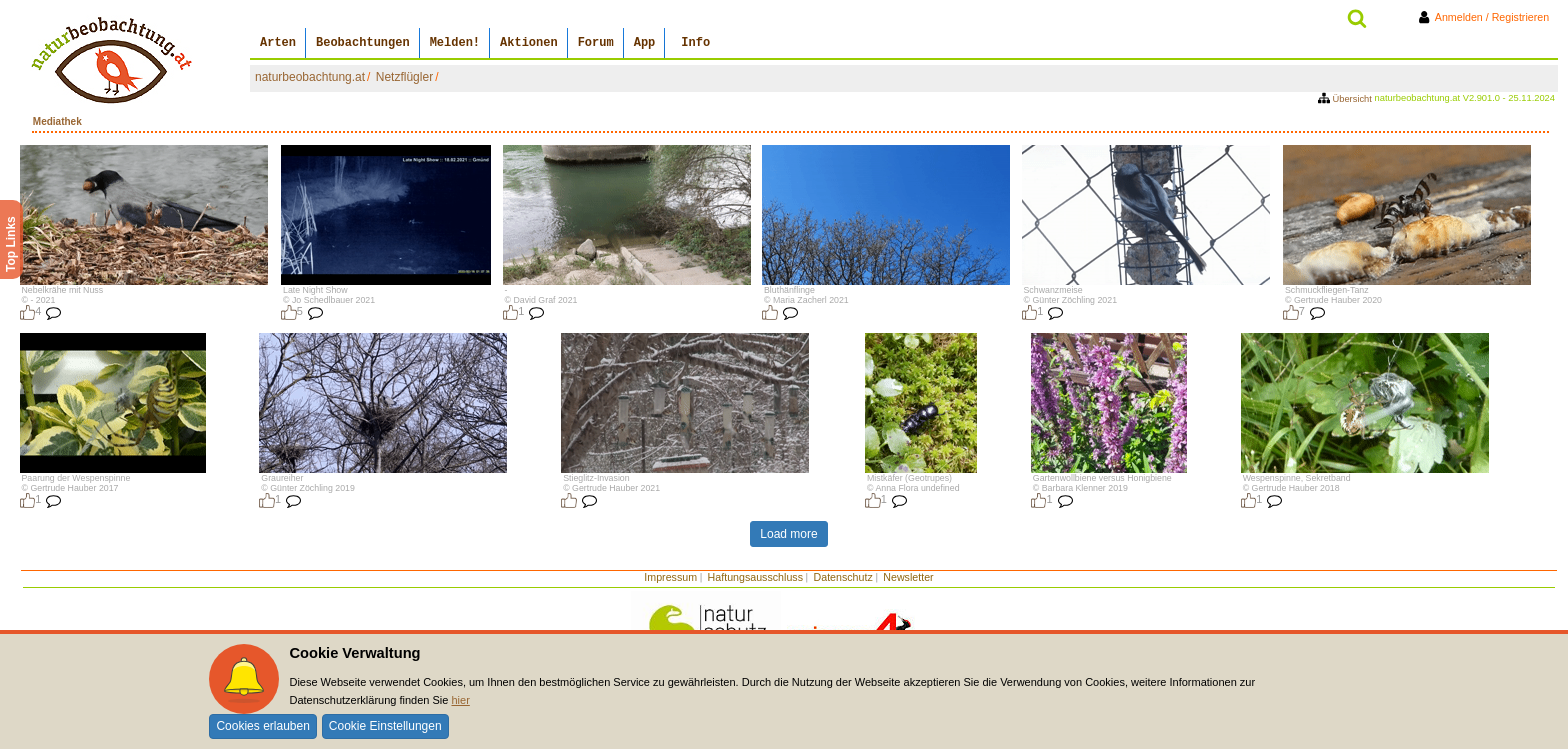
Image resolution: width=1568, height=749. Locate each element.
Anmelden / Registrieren (1487, 17)
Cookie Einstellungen (385, 726)
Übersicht (1346, 99)
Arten (278, 43)
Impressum (670, 577)
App (645, 43)
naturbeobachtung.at (310, 77)
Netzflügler (404, 77)
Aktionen (529, 43)
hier (460, 700)
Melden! (455, 43)
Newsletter (908, 577)
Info (695, 43)
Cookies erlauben (262, 726)
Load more (788, 534)
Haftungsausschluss (755, 577)
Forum (596, 43)
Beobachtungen (363, 43)
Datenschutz (843, 577)
